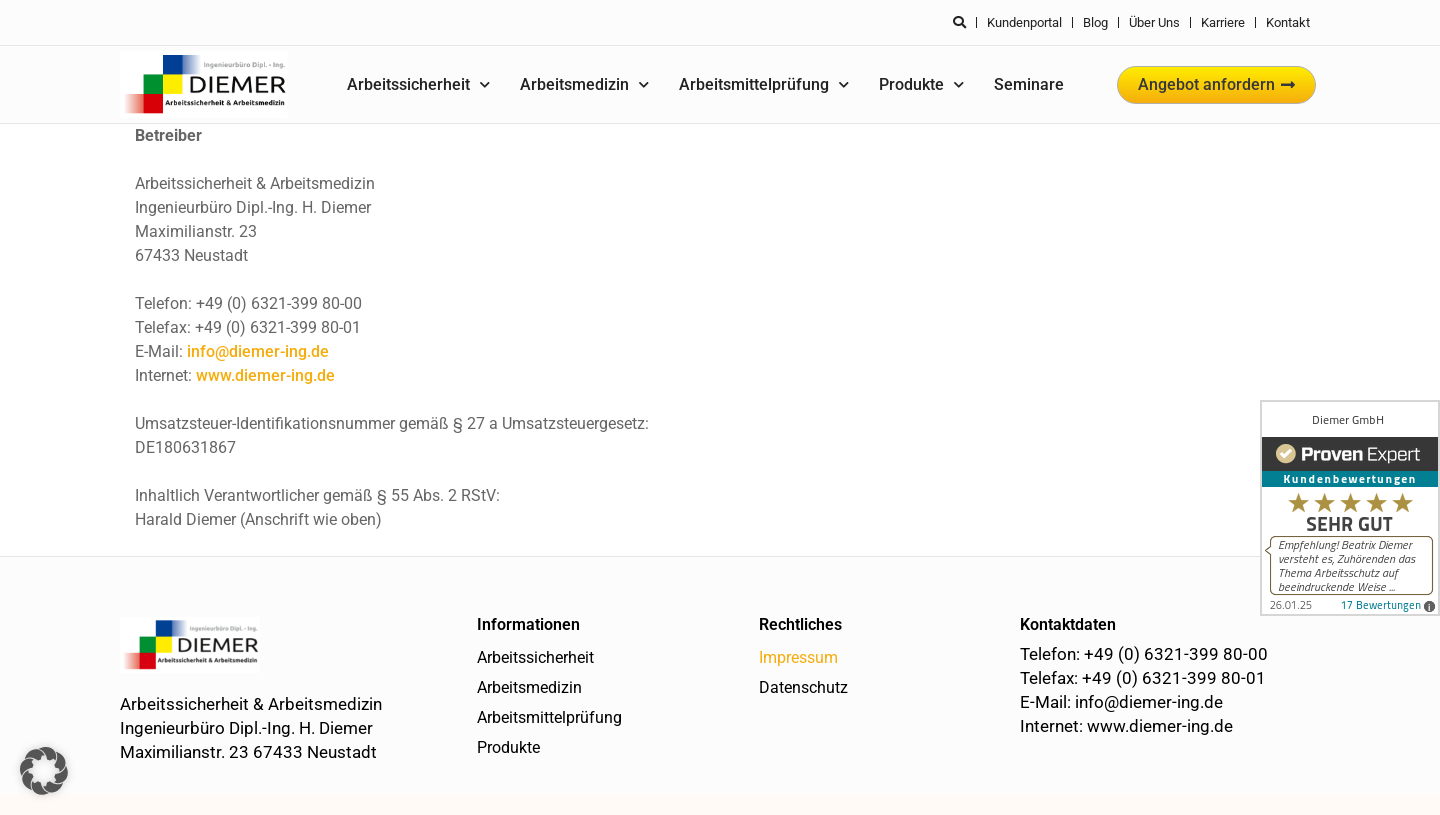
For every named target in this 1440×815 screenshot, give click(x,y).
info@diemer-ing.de (258, 351)
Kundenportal (1024, 22)
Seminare (1029, 84)
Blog (1095, 22)
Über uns (1154, 22)
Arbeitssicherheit (418, 84)
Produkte (921, 84)
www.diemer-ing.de (265, 375)
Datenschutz (803, 687)
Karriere (1223, 22)
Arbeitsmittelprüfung (764, 84)
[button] (44, 771)
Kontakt (1288, 22)
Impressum (798, 657)
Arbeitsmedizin (584, 84)
